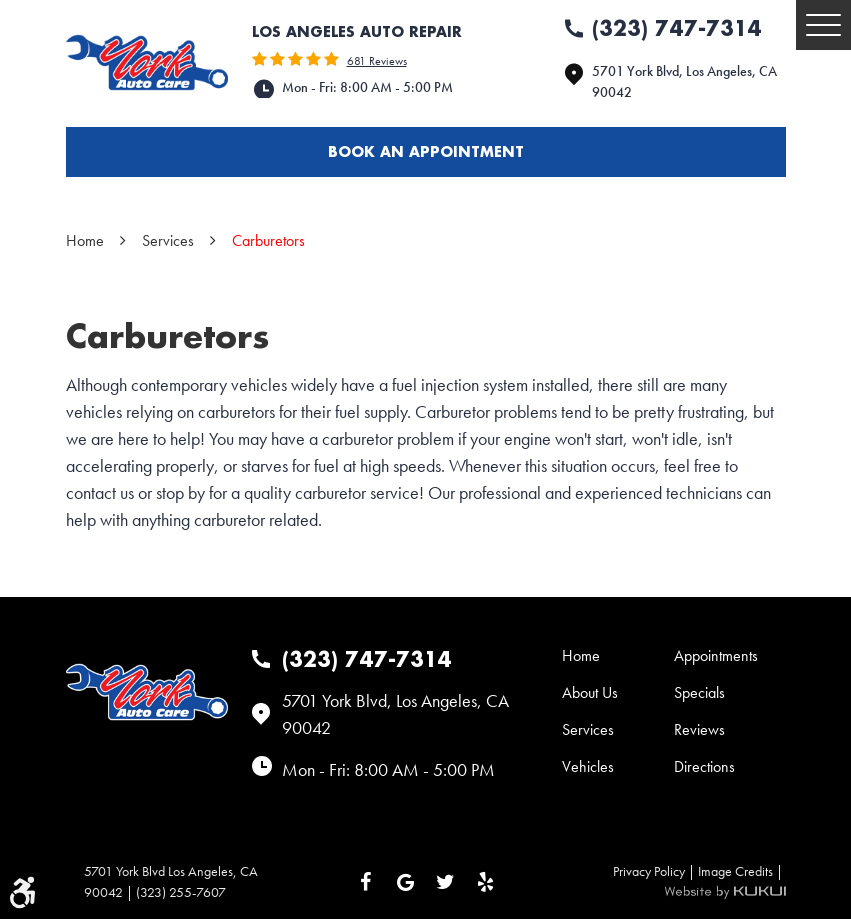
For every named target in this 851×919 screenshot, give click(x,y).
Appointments (716, 655)
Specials (699, 692)
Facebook (366, 882)
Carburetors (268, 240)
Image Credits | (742, 871)
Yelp (486, 882)
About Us (590, 692)
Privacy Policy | (655, 871)
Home (85, 240)
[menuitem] (618, 655)
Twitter (446, 882)
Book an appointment (426, 151)
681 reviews (377, 61)
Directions (704, 766)
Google (406, 882)
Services (168, 240)
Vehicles (588, 766)
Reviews (699, 729)
